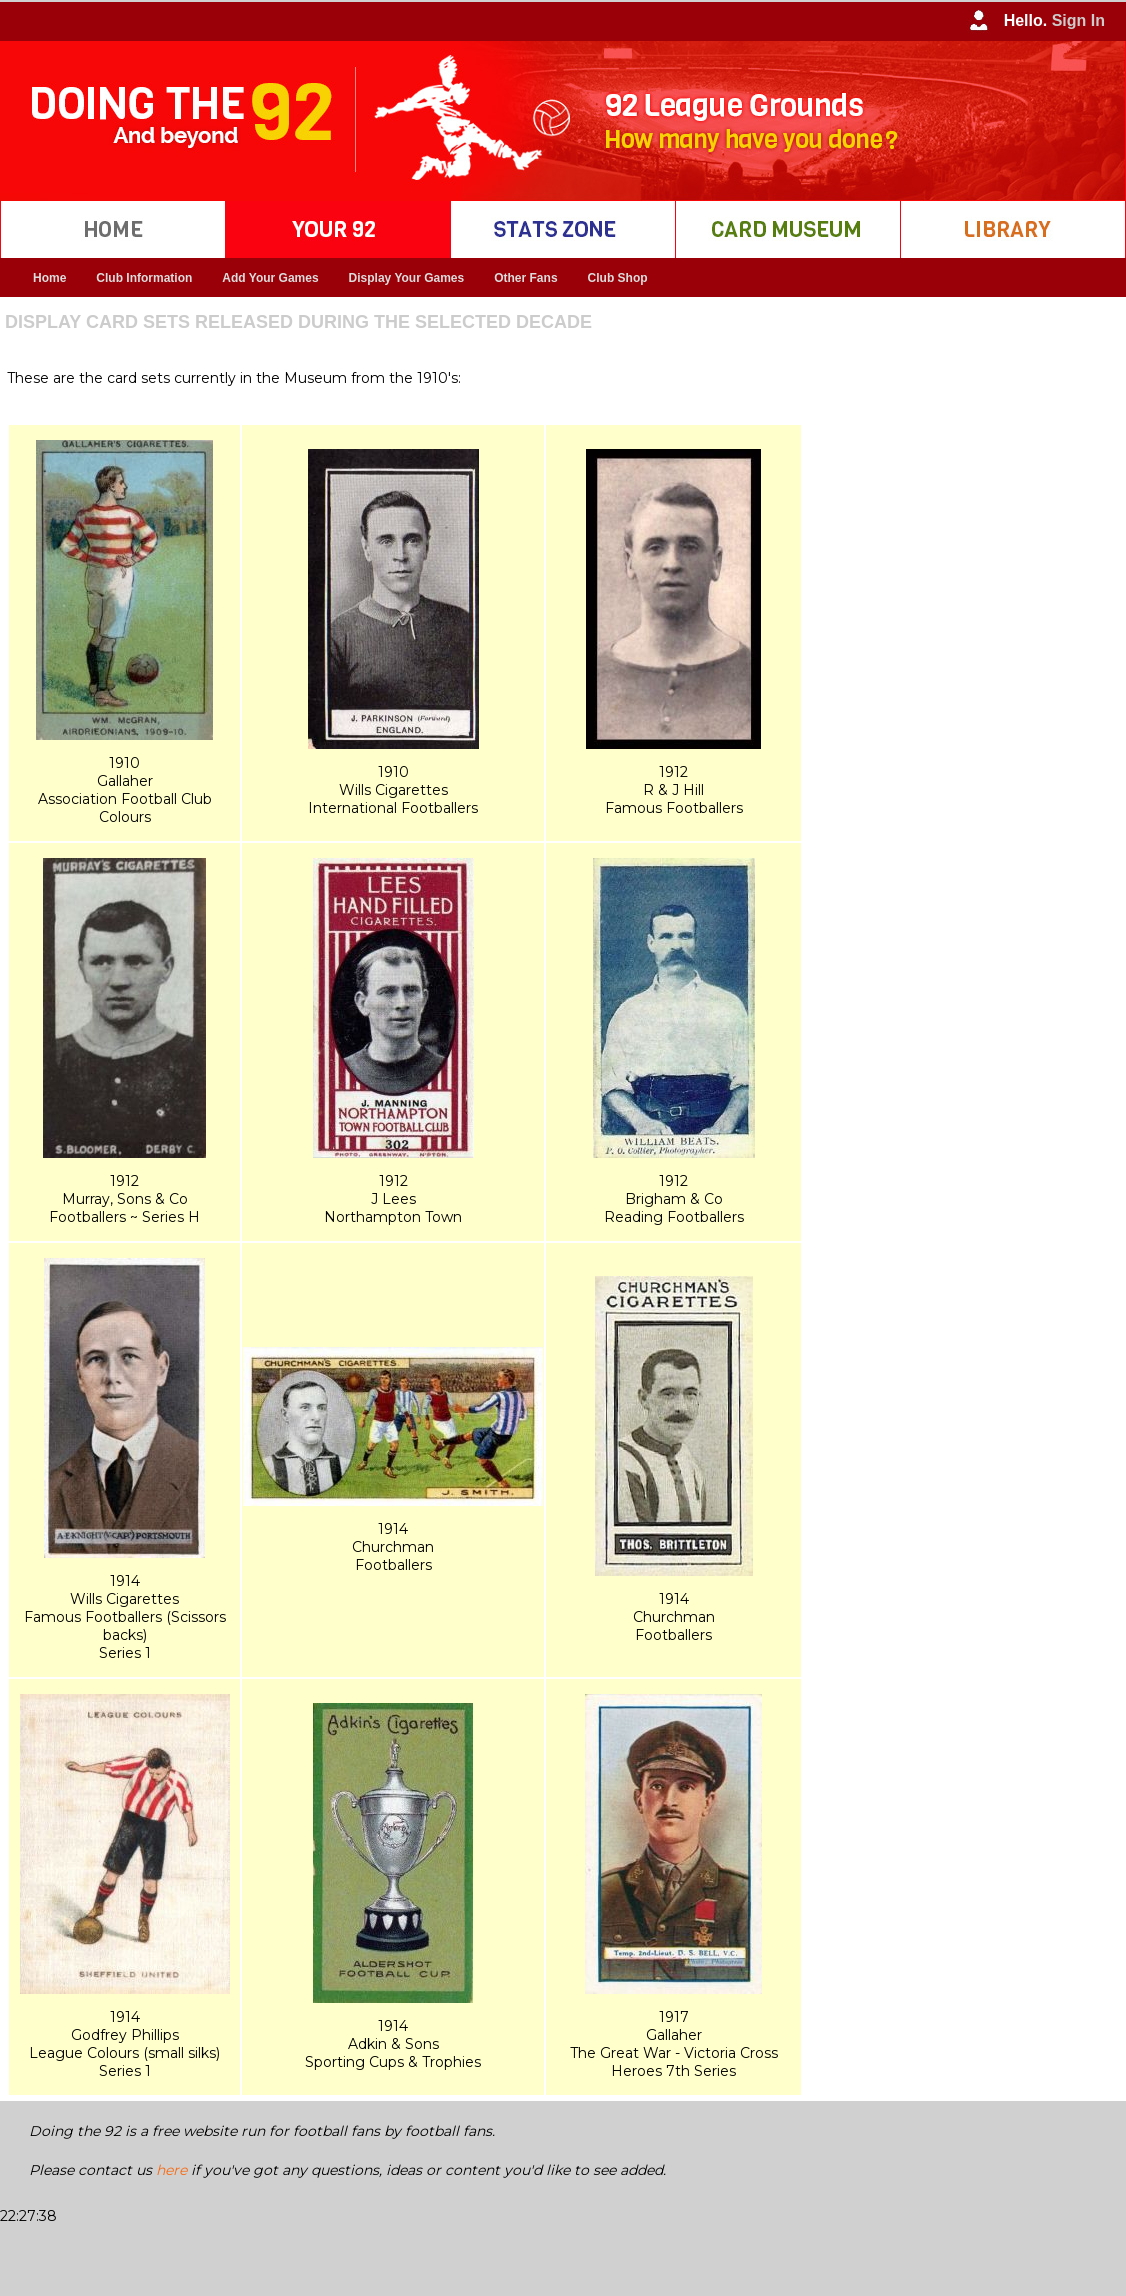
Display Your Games (407, 278)
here (171, 2170)
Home (49, 278)
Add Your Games (270, 278)
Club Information (144, 278)
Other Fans (525, 278)
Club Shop (618, 278)
